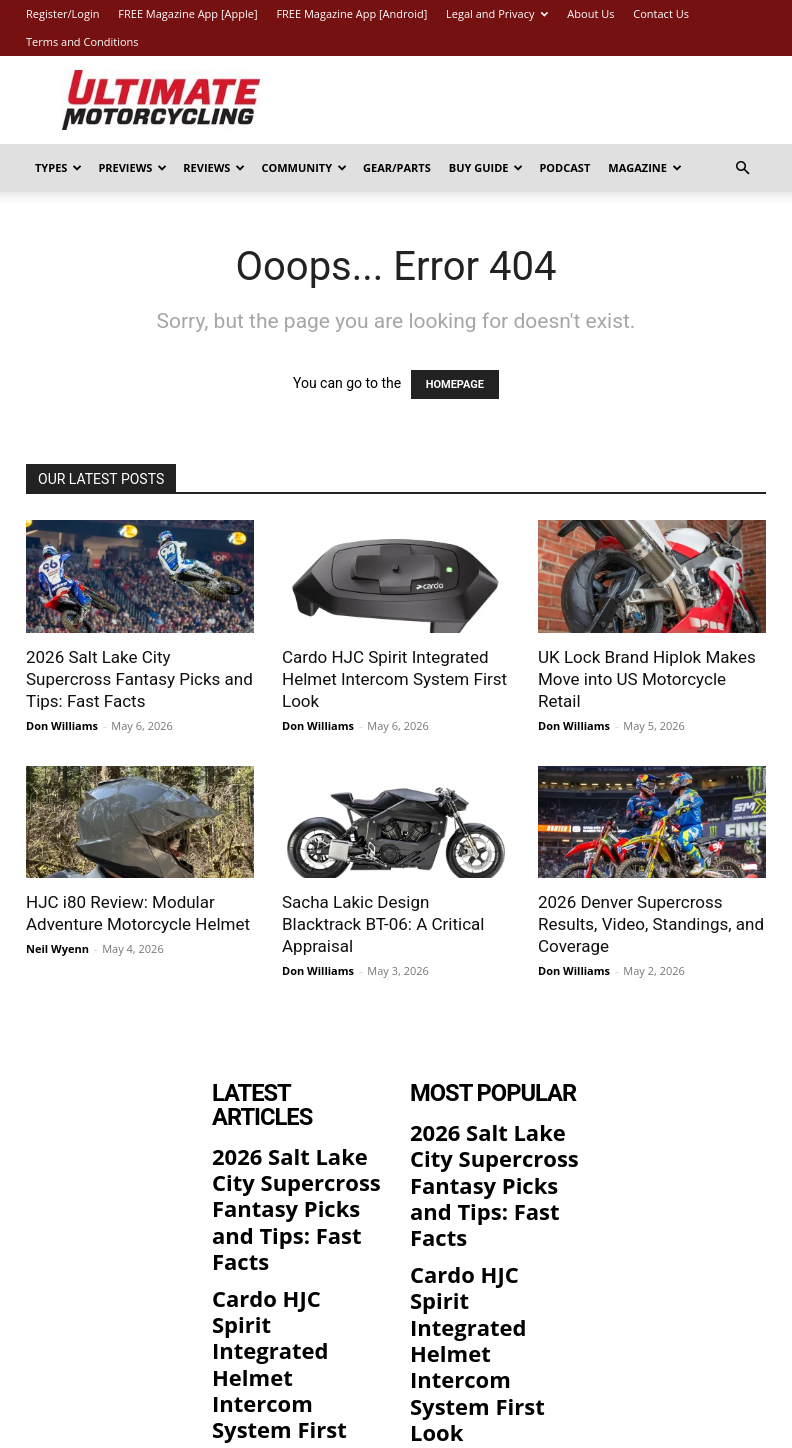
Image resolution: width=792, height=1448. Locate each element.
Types (58, 167)
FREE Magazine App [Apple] (187, 13)
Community (304, 167)
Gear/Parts (397, 167)
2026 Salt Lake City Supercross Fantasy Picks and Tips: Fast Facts (139, 679)
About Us (590, 13)
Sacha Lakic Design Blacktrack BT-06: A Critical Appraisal (383, 924)
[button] (742, 168)
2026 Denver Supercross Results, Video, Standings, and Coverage (651, 924)
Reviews (214, 167)
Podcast (564, 167)
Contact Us (661, 13)
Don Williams (62, 725)
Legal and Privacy (497, 13)
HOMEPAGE (455, 384)
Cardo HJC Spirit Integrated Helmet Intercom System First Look (394, 679)
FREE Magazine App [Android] (351, 13)
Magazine (645, 167)
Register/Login (62, 13)
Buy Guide (486, 167)
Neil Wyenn (57, 948)
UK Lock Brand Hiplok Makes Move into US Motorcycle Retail (647, 679)
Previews (132, 167)
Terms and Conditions (82, 41)
